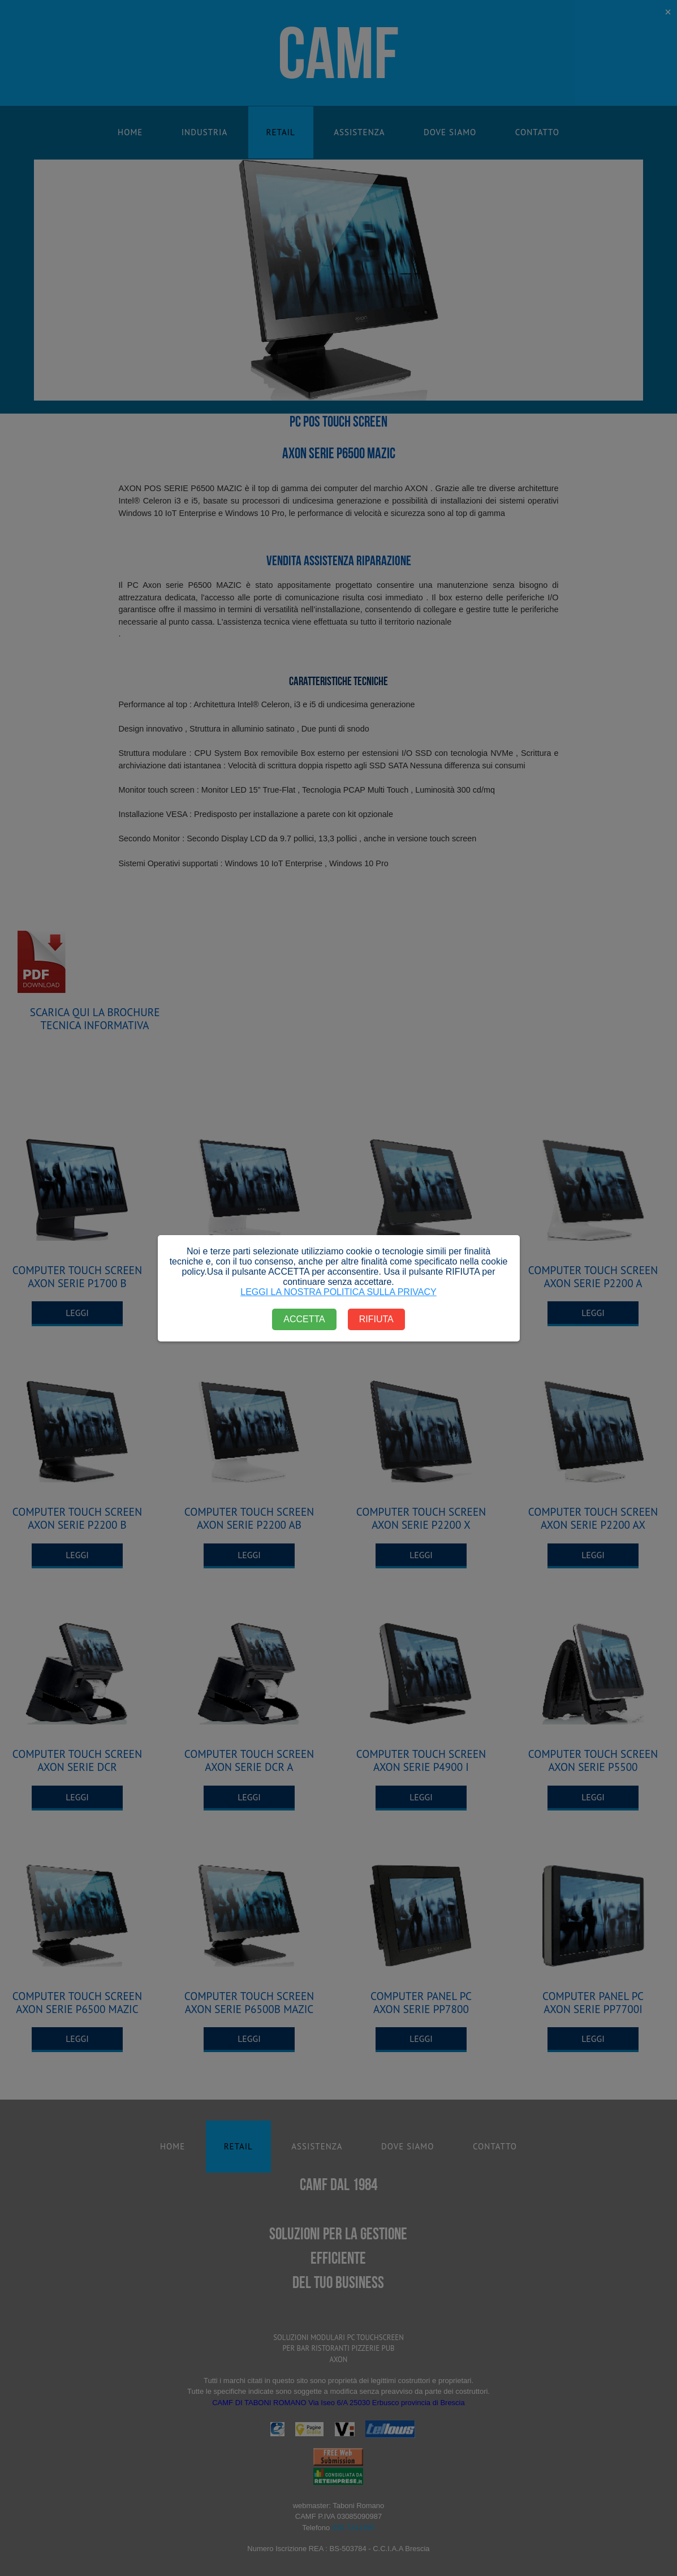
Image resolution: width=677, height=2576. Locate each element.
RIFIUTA (376, 1319)
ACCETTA (304, 1319)
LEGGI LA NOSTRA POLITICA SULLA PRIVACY (338, 1292)
